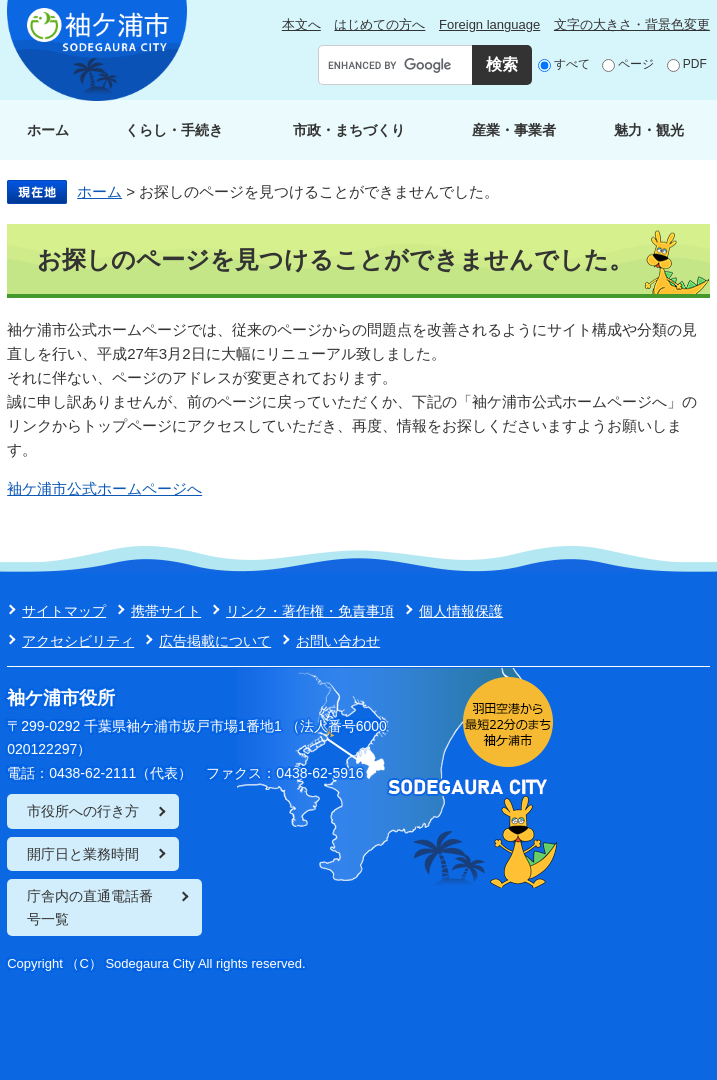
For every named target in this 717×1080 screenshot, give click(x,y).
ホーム (48, 130)
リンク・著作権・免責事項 (310, 611)
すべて (572, 64)
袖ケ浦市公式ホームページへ (104, 488)
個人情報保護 (461, 611)
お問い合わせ (338, 641)
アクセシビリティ (78, 641)
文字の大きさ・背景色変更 (632, 24)
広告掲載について (215, 641)
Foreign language (489, 24)
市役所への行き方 (83, 811)
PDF (695, 64)
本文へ (301, 24)
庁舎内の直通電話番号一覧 (90, 907)
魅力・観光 (649, 130)
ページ (636, 64)
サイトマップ (64, 611)
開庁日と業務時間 (83, 854)
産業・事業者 (514, 130)
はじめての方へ (379, 24)
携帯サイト (166, 611)
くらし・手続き (174, 130)
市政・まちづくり (349, 130)
